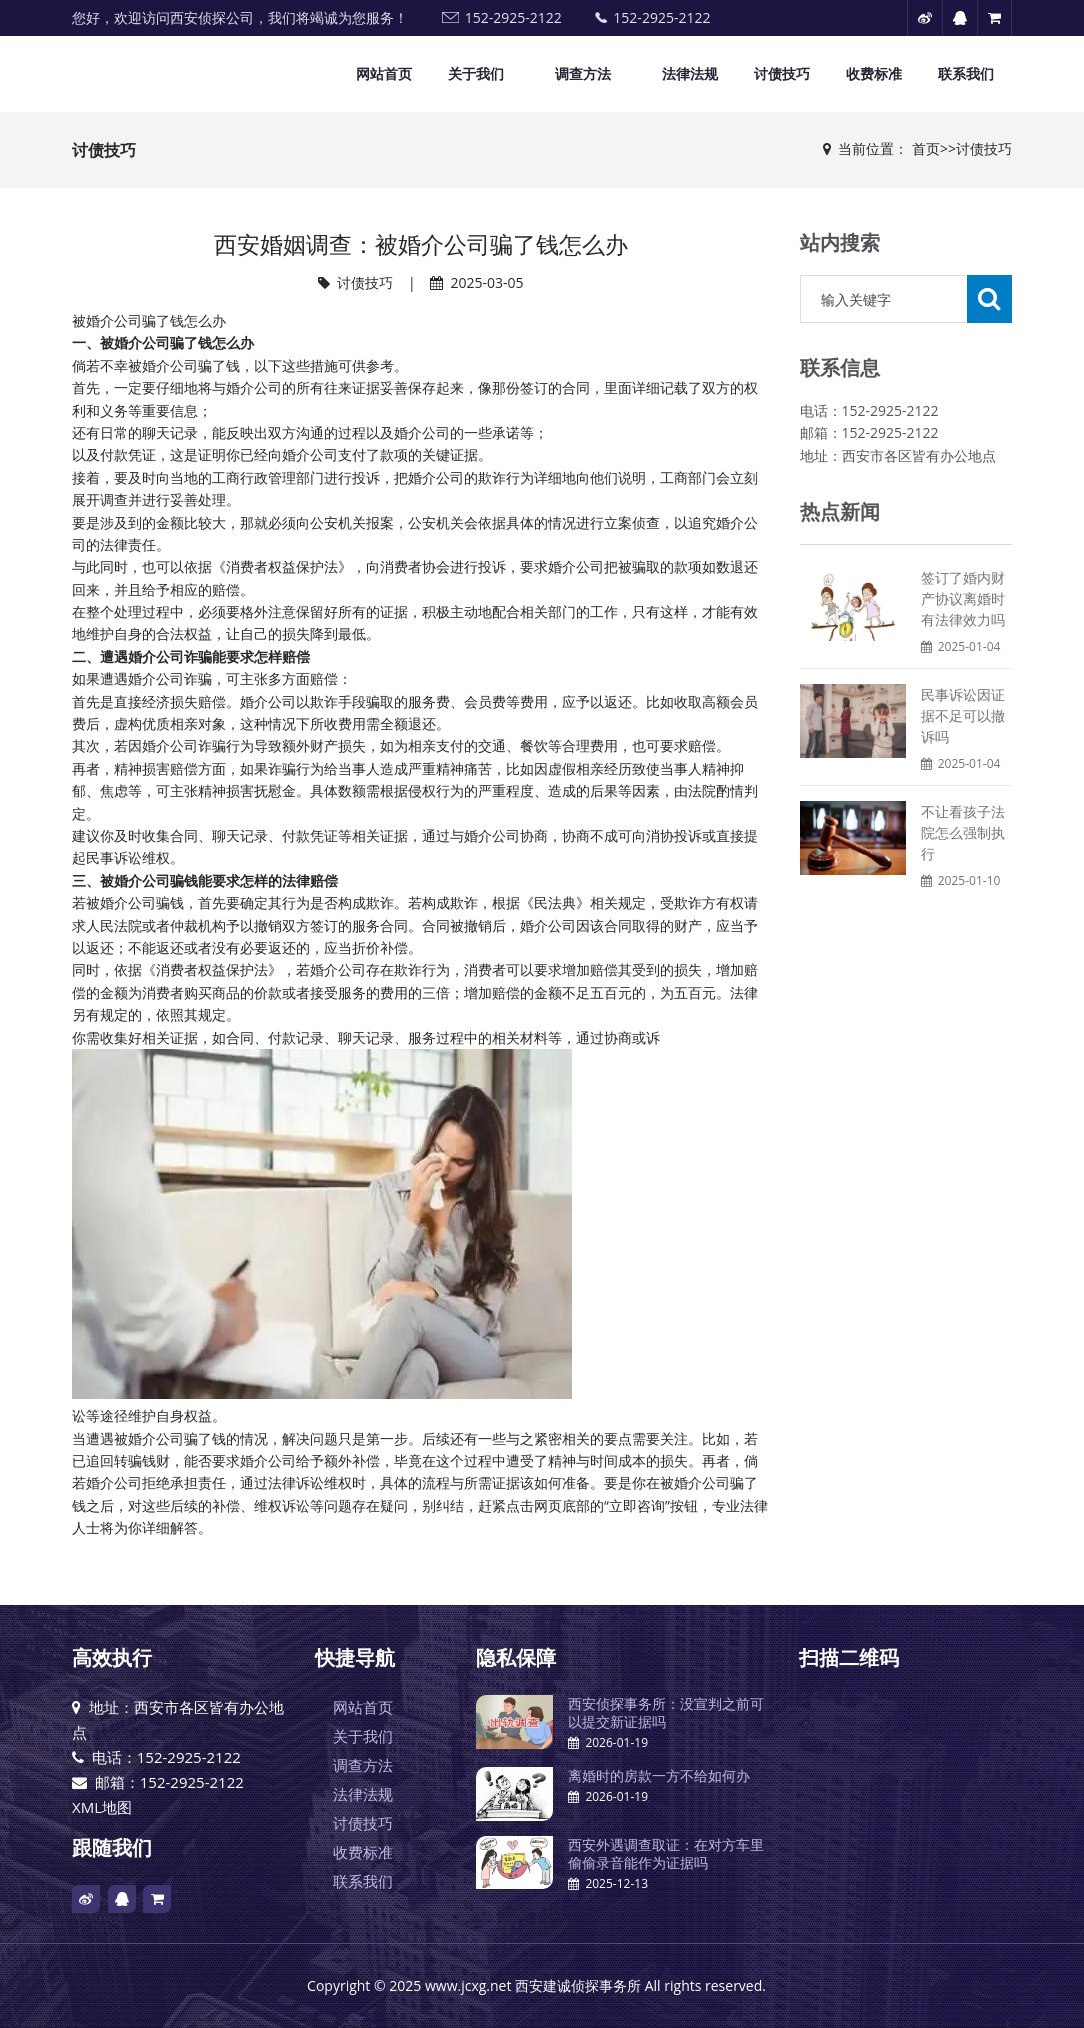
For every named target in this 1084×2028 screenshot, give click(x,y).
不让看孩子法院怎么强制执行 (963, 832)
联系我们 (966, 73)
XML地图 (102, 1807)
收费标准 (874, 73)
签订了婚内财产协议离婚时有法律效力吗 (963, 598)
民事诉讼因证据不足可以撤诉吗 (963, 715)
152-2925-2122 (513, 17)
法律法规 (690, 73)
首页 (926, 148)
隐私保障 (516, 1657)
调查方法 (583, 73)
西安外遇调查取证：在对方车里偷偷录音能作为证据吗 (666, 1853)
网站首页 (384, 73)
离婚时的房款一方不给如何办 (659, 1775)
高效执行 (112, 1657)
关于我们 (476, 73)
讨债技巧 (782, 73)
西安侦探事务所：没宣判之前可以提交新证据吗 (666, 1712)
